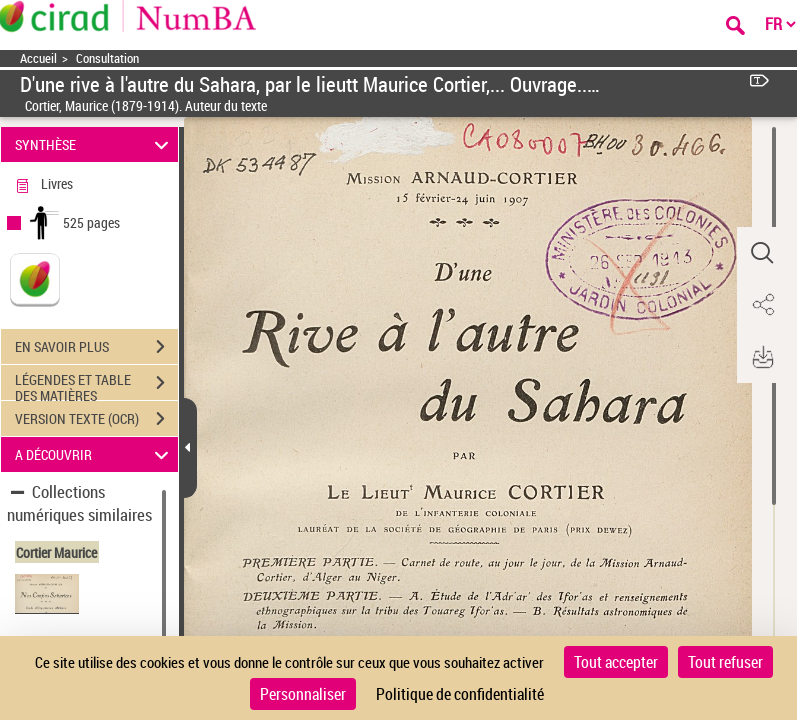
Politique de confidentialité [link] (460, 694)
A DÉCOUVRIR (95, 454)
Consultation (107, 58)
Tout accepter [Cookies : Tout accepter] (616, 662)
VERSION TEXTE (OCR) (96, 419)
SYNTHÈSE (95, 144)
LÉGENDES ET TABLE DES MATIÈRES (96, 385)
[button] (762, 253)
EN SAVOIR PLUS (96, 347)
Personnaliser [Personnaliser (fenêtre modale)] (303, 694)
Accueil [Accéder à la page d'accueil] (38, 58)
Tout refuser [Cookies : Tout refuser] (725, 662)
